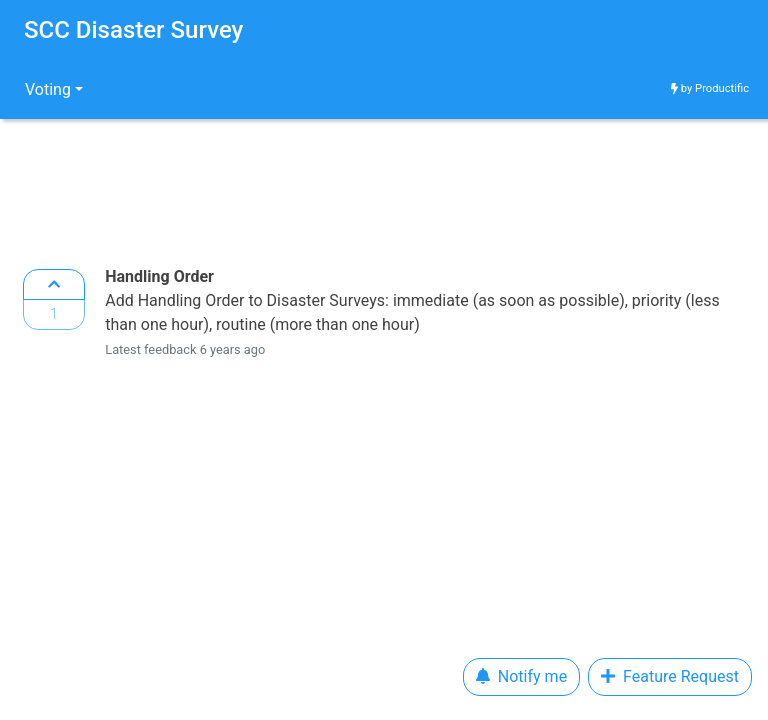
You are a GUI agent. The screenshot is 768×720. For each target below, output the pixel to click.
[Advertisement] (384, 188)
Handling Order (159, 276)
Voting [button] (48, 89)
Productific (722, 88)
